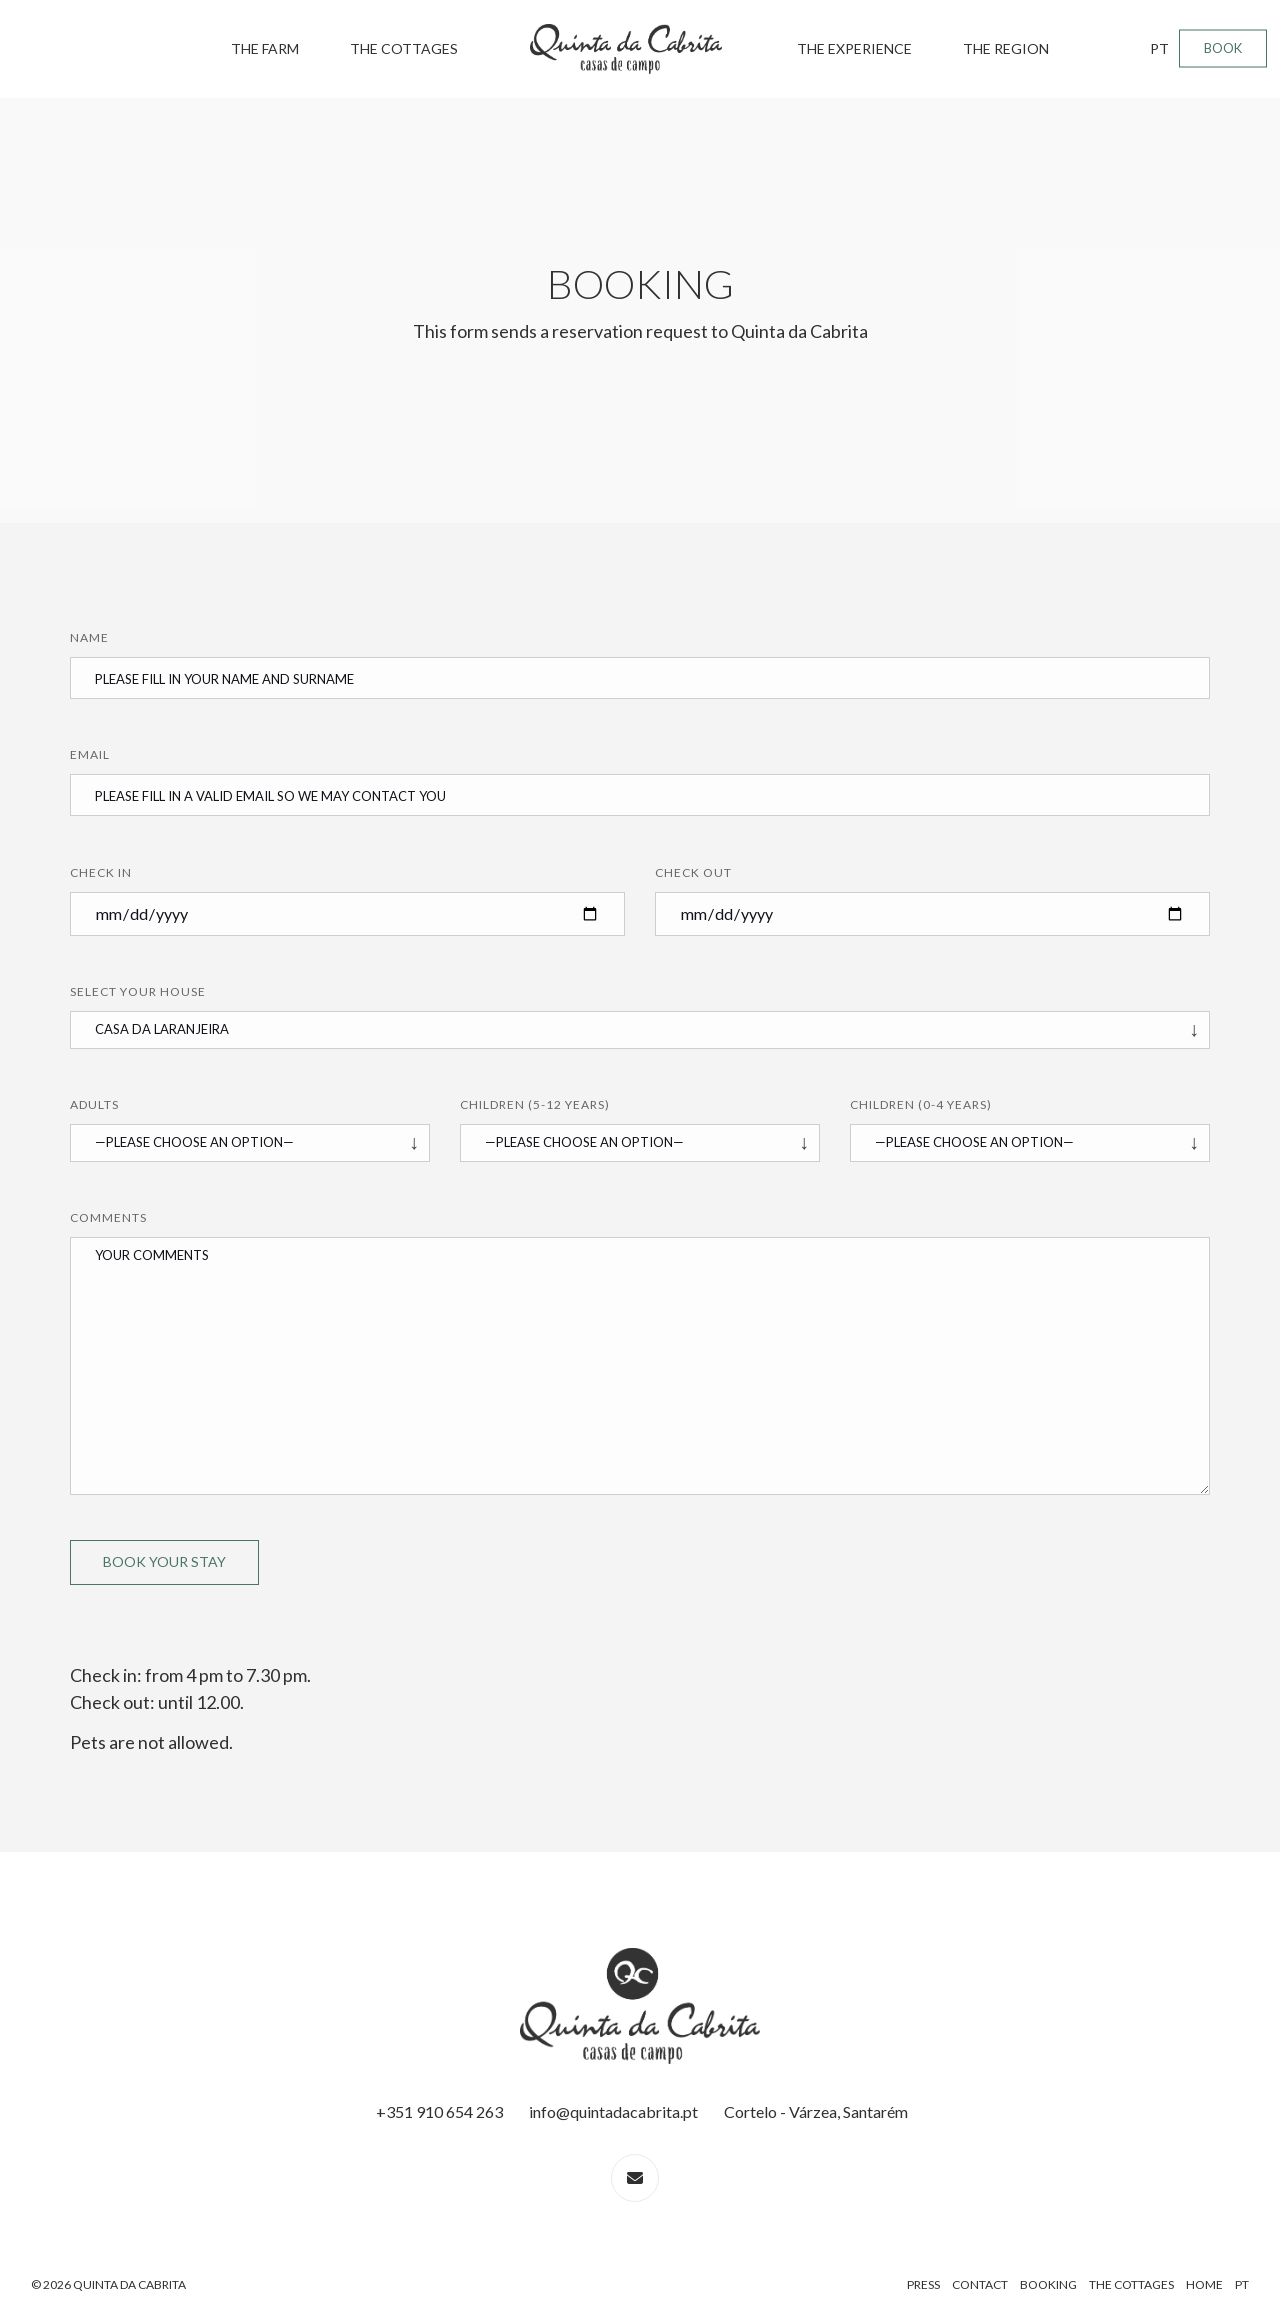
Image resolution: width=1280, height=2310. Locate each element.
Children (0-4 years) (921, 1104)
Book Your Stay (164, 1561)
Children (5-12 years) (535, 1104)
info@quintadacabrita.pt (613, 2111)
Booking (1048, 2284)
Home (1204, 2284)
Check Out (693, 872)
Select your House (138, 991)
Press (923, 2284)
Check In (101, 872)
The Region (1006, 48)
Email (90, 754)
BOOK (1223, 48)
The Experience (854, 48)
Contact (980, 2284)
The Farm (265, 48)
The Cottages (404, 48)
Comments (108, 1217)
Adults (94, 1104)
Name (89, 637)
